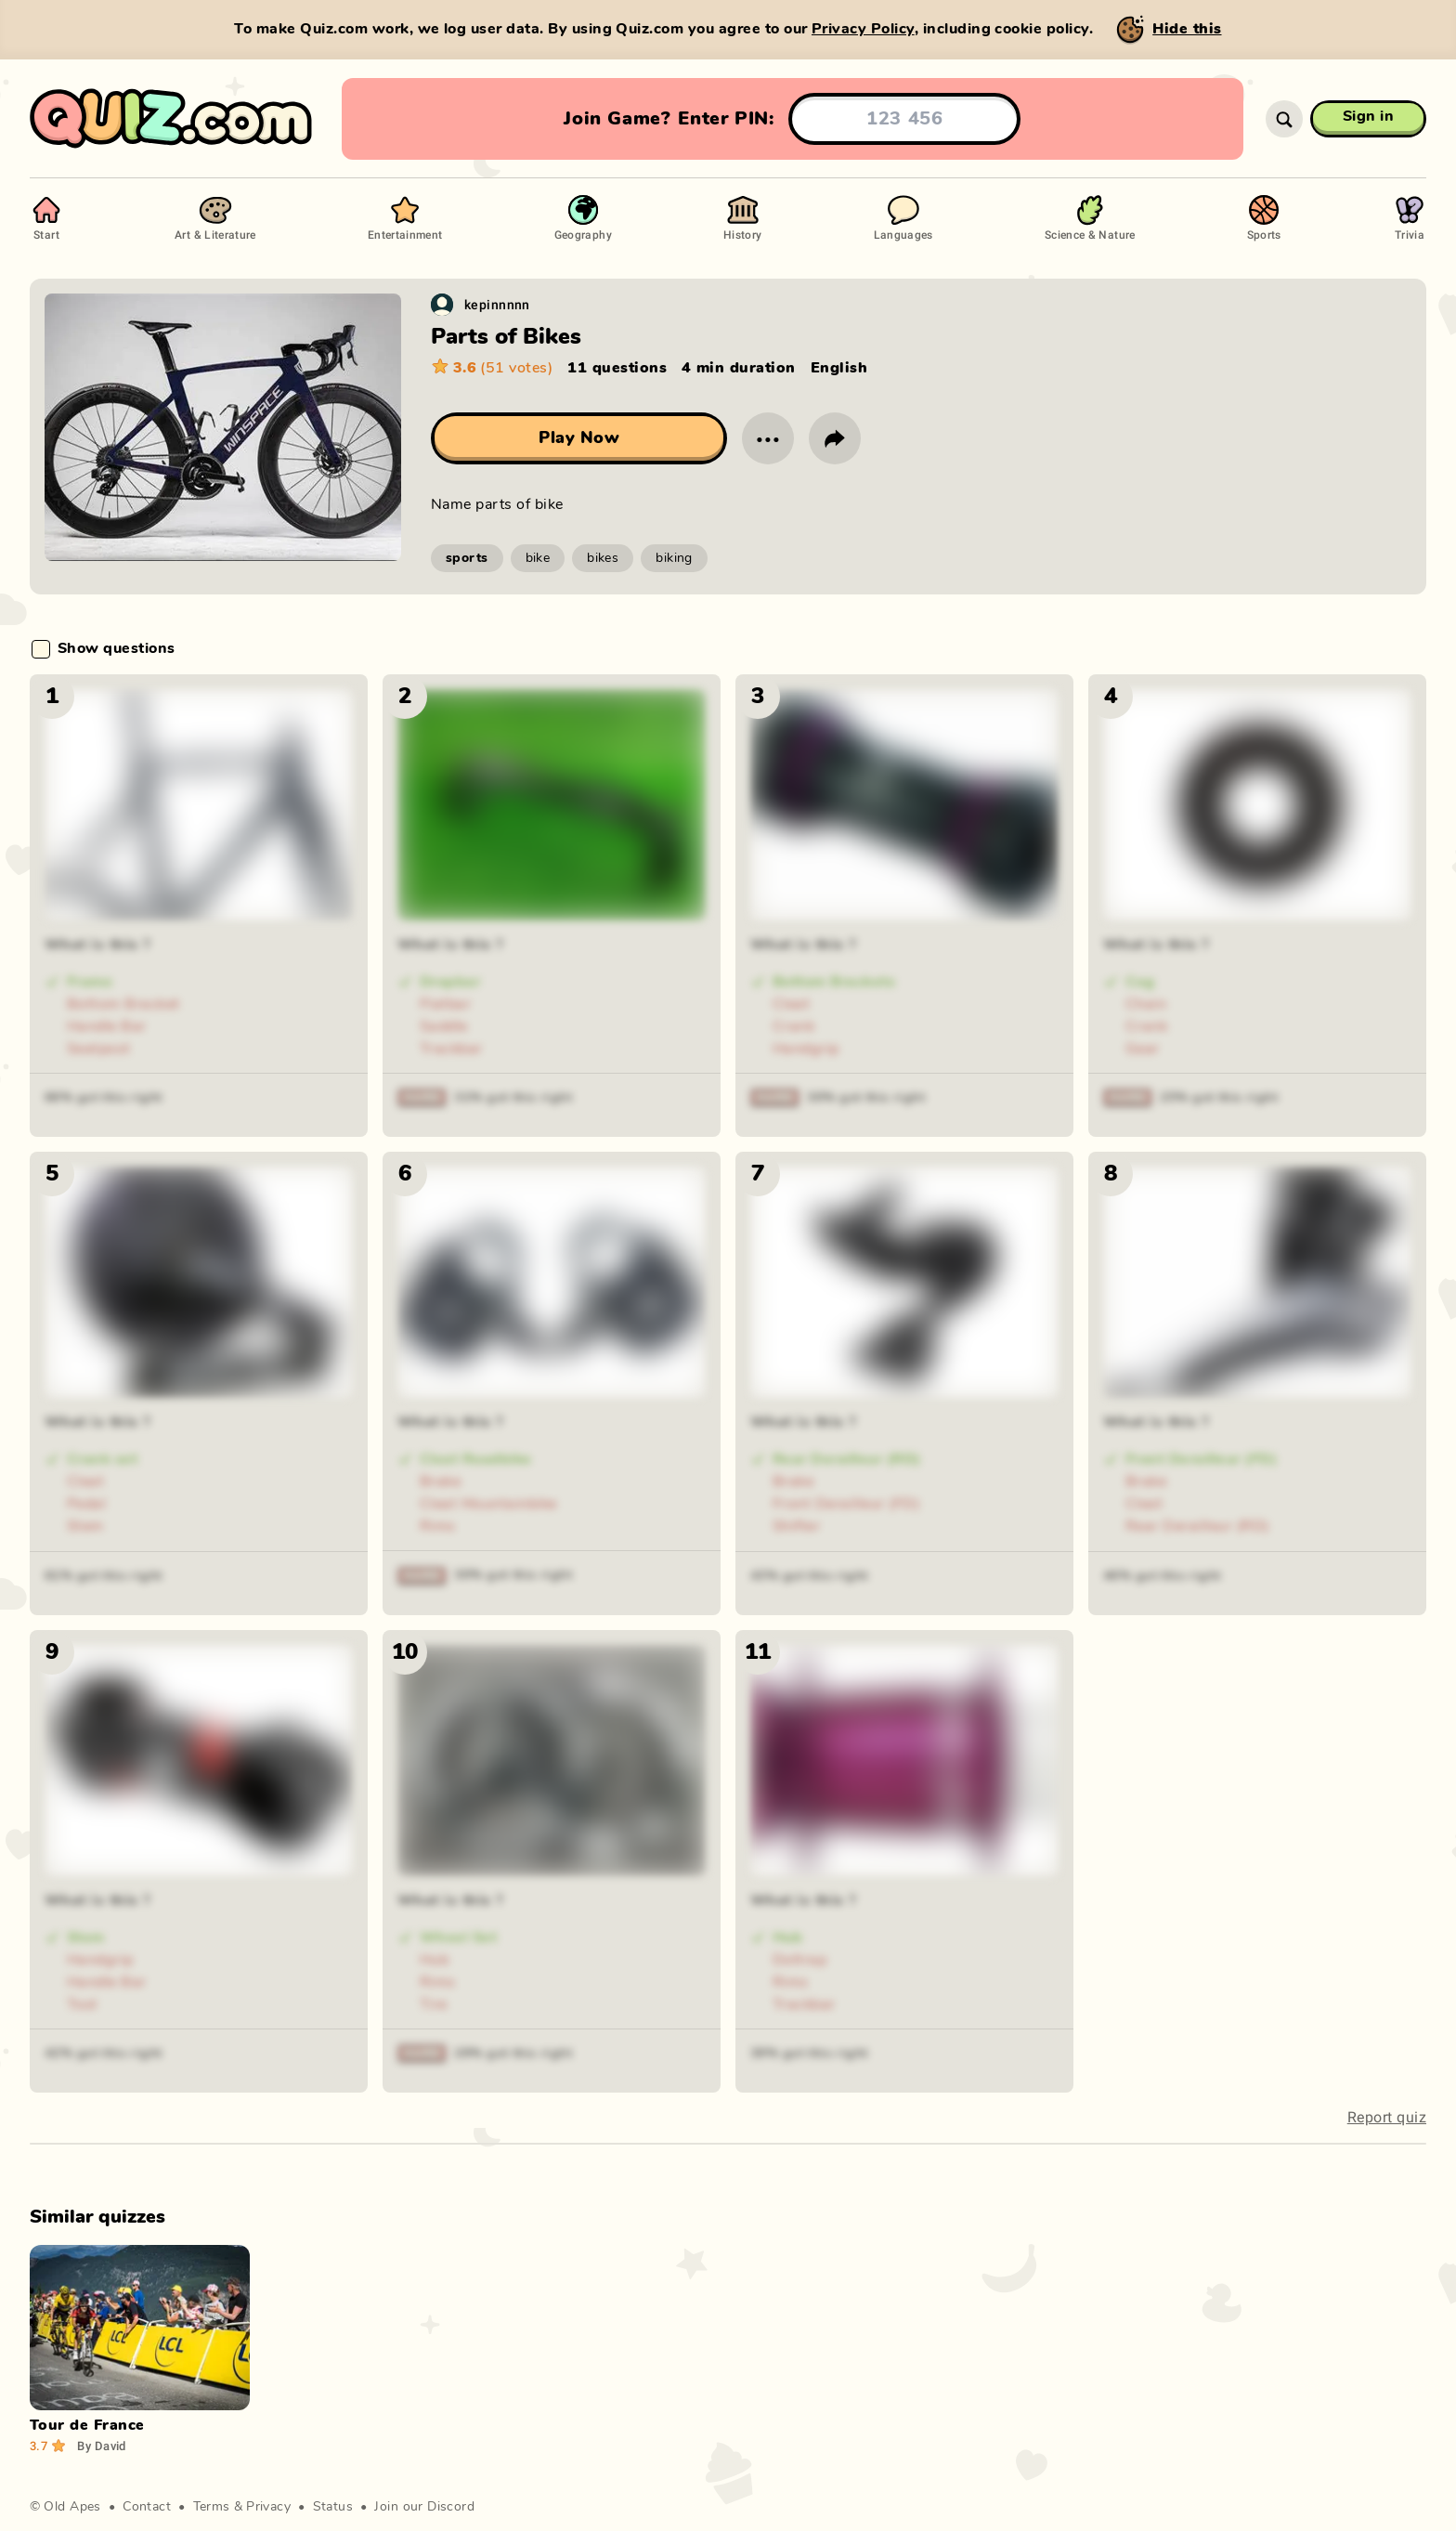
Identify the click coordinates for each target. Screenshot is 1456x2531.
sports (467, 558)
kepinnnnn (497, 304)
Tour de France (87, 2425)
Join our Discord (424, 2506)
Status (333, 2506)
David (101, 2445)
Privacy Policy (863, 28)
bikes (602, 558)
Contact (147, 2506)
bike (538, 558)
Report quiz (1386, 2117)
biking (674, 558)
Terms (211, 2506)
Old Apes (72, 2506)
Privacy (268, 2506)
